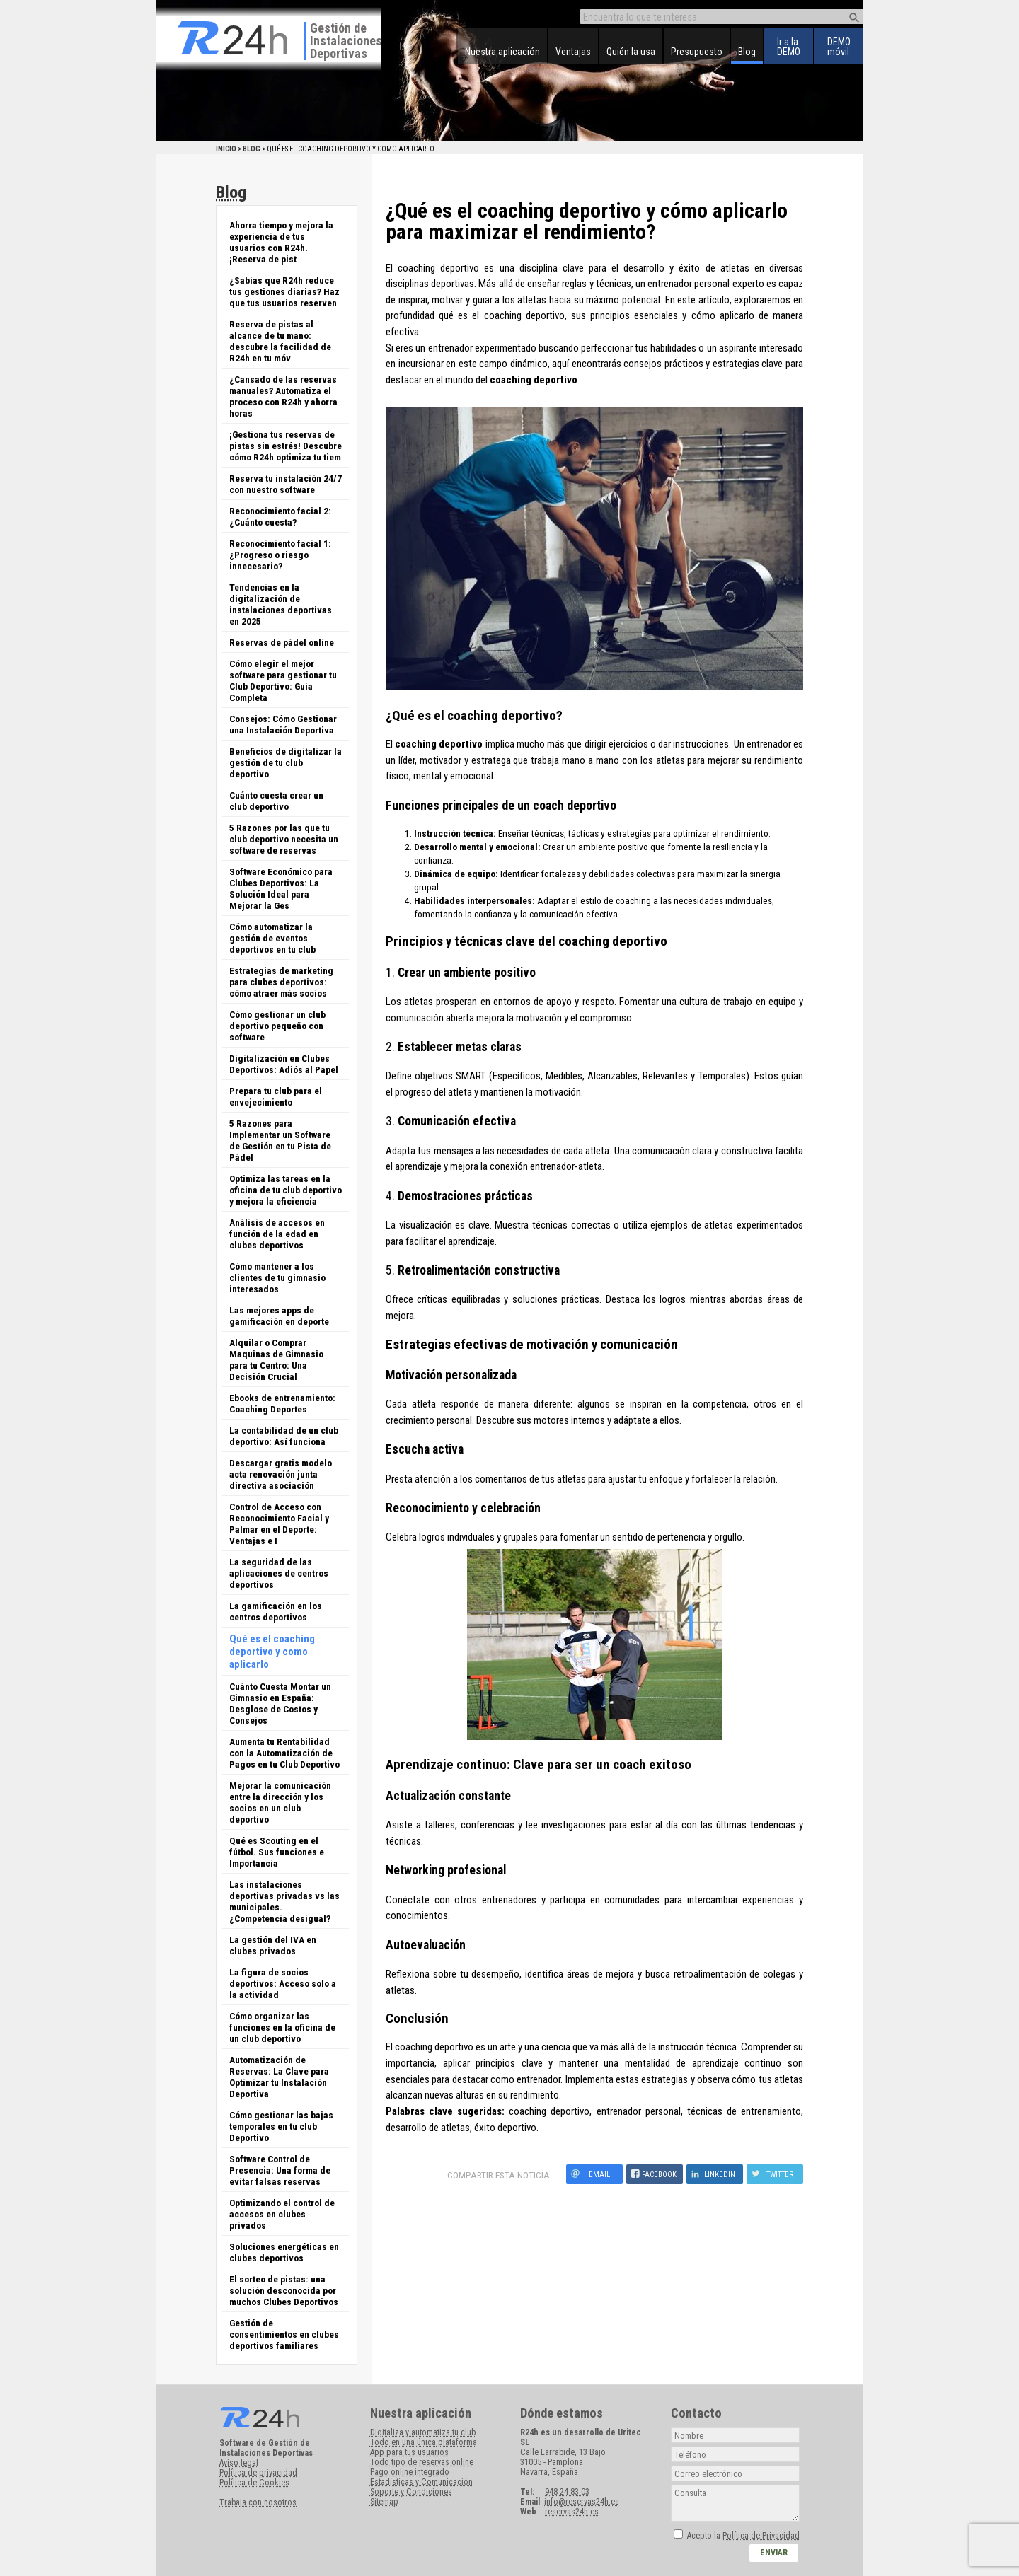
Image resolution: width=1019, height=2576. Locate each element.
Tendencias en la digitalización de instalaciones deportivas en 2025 (280, 604)
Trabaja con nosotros (258, 2502)
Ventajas (573, 51)
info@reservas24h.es (581, 2502)
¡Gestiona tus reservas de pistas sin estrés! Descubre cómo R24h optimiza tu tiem (285, 446)
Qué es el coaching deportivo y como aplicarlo (272, 1651)
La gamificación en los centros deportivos (275, 1611)
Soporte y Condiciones (411, 2492)
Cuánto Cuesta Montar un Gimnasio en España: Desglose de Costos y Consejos (280, 1703)
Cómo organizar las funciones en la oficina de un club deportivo (282, 2027)
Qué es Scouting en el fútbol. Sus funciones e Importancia (276, 1852)
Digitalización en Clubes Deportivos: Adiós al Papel (283, 1063)
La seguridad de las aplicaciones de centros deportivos (278, 1573)
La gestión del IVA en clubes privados (272, 1945)
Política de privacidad (258, 2473)
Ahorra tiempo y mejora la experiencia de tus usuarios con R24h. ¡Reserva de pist (281, 242)
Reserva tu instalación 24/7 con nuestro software (285, 483)
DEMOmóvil (839, 46)
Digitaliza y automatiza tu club (423, 2432)
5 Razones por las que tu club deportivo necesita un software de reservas (283, 839)
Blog (747, 51)
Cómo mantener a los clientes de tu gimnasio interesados (277, 1277)
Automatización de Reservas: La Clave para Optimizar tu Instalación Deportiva (279, 2076)
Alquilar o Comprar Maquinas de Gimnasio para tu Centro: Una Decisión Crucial (276, 1359)
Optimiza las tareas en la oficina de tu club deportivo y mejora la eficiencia (285, 1190)
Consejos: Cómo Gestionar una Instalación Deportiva (283, 724)
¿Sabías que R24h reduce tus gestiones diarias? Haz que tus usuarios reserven (284, 291)
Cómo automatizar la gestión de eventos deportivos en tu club (272, 938)
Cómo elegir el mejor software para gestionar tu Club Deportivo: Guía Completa (283, 680)
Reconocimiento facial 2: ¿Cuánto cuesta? (280, 516)
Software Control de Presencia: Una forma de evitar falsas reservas (279, 2170)
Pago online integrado (409, 2472)
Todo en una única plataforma (423, 2442)
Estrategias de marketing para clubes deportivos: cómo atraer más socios (281, 982)
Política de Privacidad (761, 2536)
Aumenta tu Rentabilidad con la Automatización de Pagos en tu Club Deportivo (284, 1753)
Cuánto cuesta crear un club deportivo (276, 800)
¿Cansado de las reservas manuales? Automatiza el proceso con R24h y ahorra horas (283, 396)
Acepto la (743, 2536)
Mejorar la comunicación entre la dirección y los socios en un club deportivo (280, 1802)
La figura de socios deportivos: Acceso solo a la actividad (282, 1983)
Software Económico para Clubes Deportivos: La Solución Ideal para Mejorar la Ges (281, 888)
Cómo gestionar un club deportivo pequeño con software (277, 1026)
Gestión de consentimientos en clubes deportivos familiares (284, 2334)
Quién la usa (630, 51)
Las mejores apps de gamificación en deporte (279, 1315)
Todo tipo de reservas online (421, 2462)
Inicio (226, 149)
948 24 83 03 (567, 2492)
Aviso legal (238, 2463)
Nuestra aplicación (502, 51)
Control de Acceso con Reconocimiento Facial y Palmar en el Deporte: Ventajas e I (279, 1523)
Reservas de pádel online (281, 642)
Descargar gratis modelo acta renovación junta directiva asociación (280, 1474)
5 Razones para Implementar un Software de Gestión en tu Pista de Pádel (280, 1140)
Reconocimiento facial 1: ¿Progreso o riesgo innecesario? (280, 555)
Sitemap (384, 2502)
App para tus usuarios (409, 2452)
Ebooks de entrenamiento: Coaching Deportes (282, 1403)
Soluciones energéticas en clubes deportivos (284, 2252)
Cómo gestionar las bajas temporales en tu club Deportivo (281, 2126)
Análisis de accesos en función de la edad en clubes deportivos (277, 1234)
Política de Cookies (254, 2483)
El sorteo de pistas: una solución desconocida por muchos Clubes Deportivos (283, 2290)
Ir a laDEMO (788, 46)
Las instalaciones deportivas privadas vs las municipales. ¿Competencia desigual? (284, 1901)
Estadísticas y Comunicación (421, 2482)
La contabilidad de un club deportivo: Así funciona (283, 1436)
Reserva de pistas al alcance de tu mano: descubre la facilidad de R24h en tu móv (280, 341)
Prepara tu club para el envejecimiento (275, 1096)
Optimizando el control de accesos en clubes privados (282, 2214)
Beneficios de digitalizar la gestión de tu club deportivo (285, 762)
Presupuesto (696, 51)
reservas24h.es (572, 2512)
